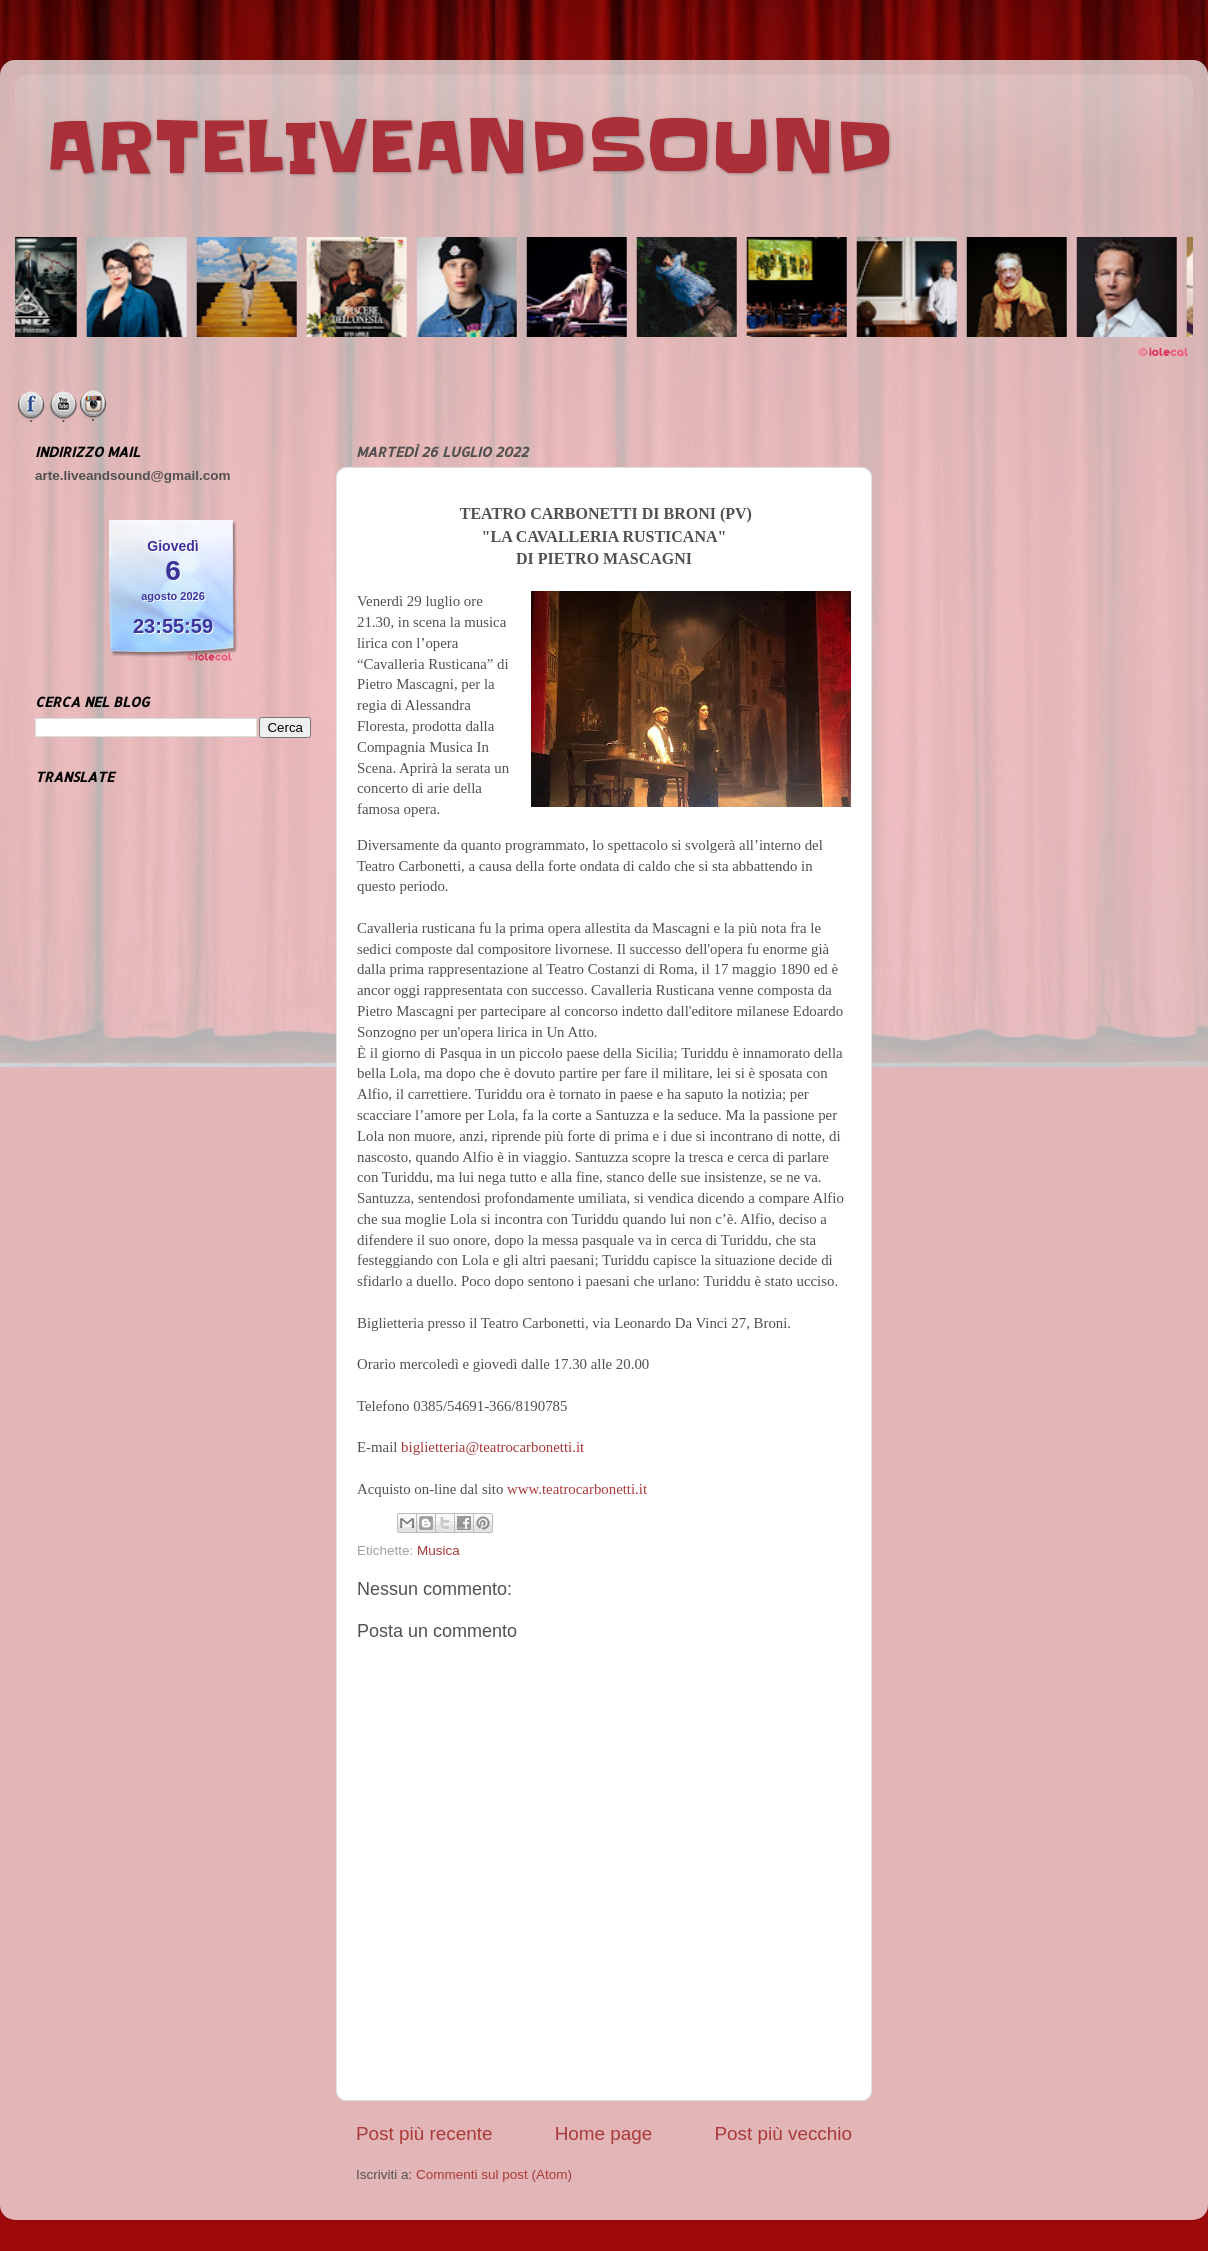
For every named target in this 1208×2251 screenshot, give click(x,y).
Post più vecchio (783, 2133)
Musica (438, 1550)
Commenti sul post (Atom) (494, 2174)
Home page (604, 2133)
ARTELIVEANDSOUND (469, 147)
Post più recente (424, 2133)
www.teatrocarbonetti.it (577, 1489)
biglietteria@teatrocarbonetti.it (492, 1447)
